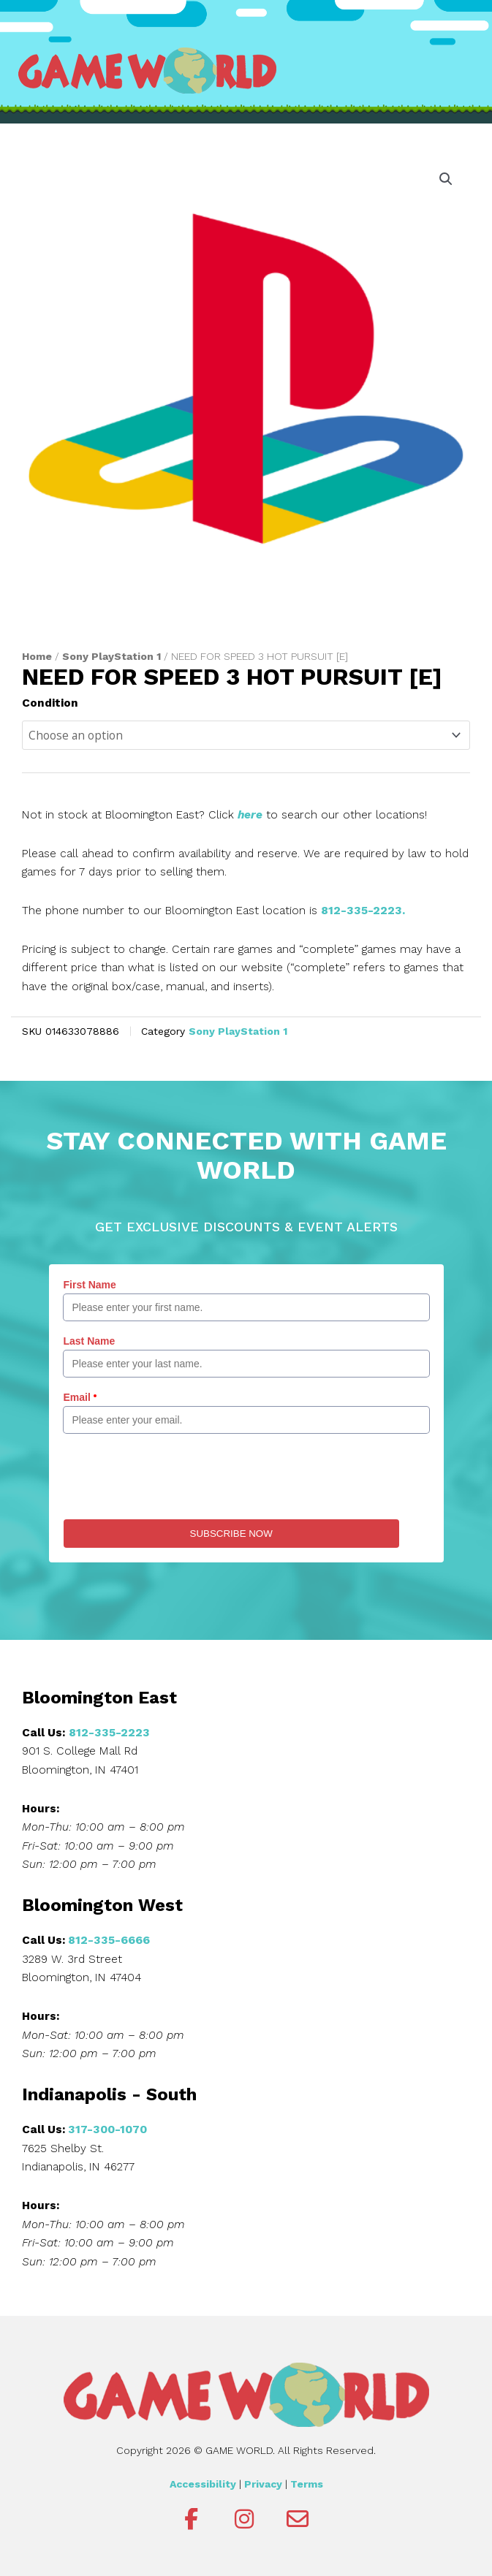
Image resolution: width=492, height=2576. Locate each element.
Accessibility (203, 2484)
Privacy (263, 2484)
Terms (306, 2484)
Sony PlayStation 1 (111, 656)
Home (37, 656)
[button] (446, 179)
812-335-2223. (363, 910)
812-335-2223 (109, 1732)
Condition (50, 703)
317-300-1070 (107, 2129)
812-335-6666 (109, 1940)
